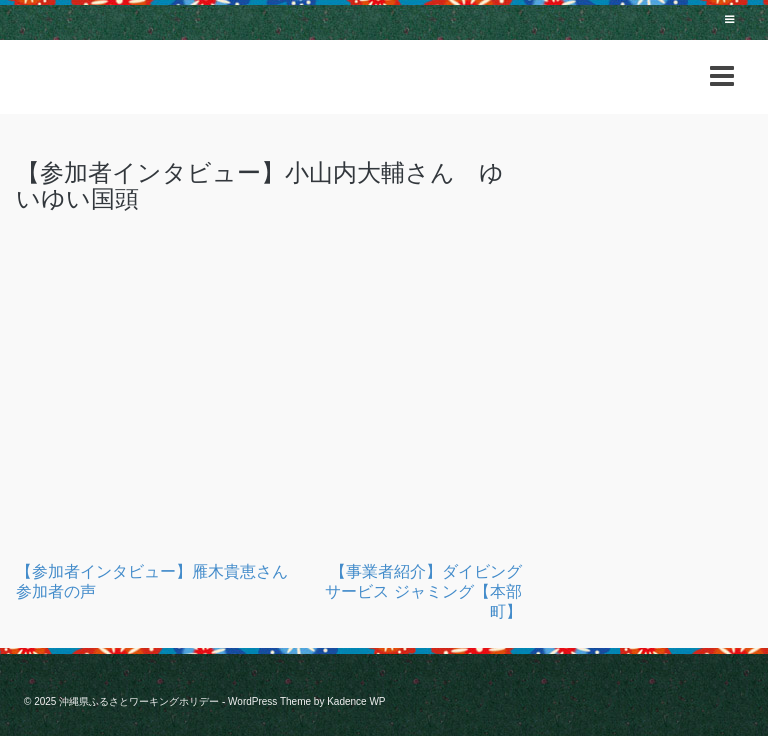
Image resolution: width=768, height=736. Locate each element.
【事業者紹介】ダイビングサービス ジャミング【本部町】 (423, 591)
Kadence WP (356, 701)
